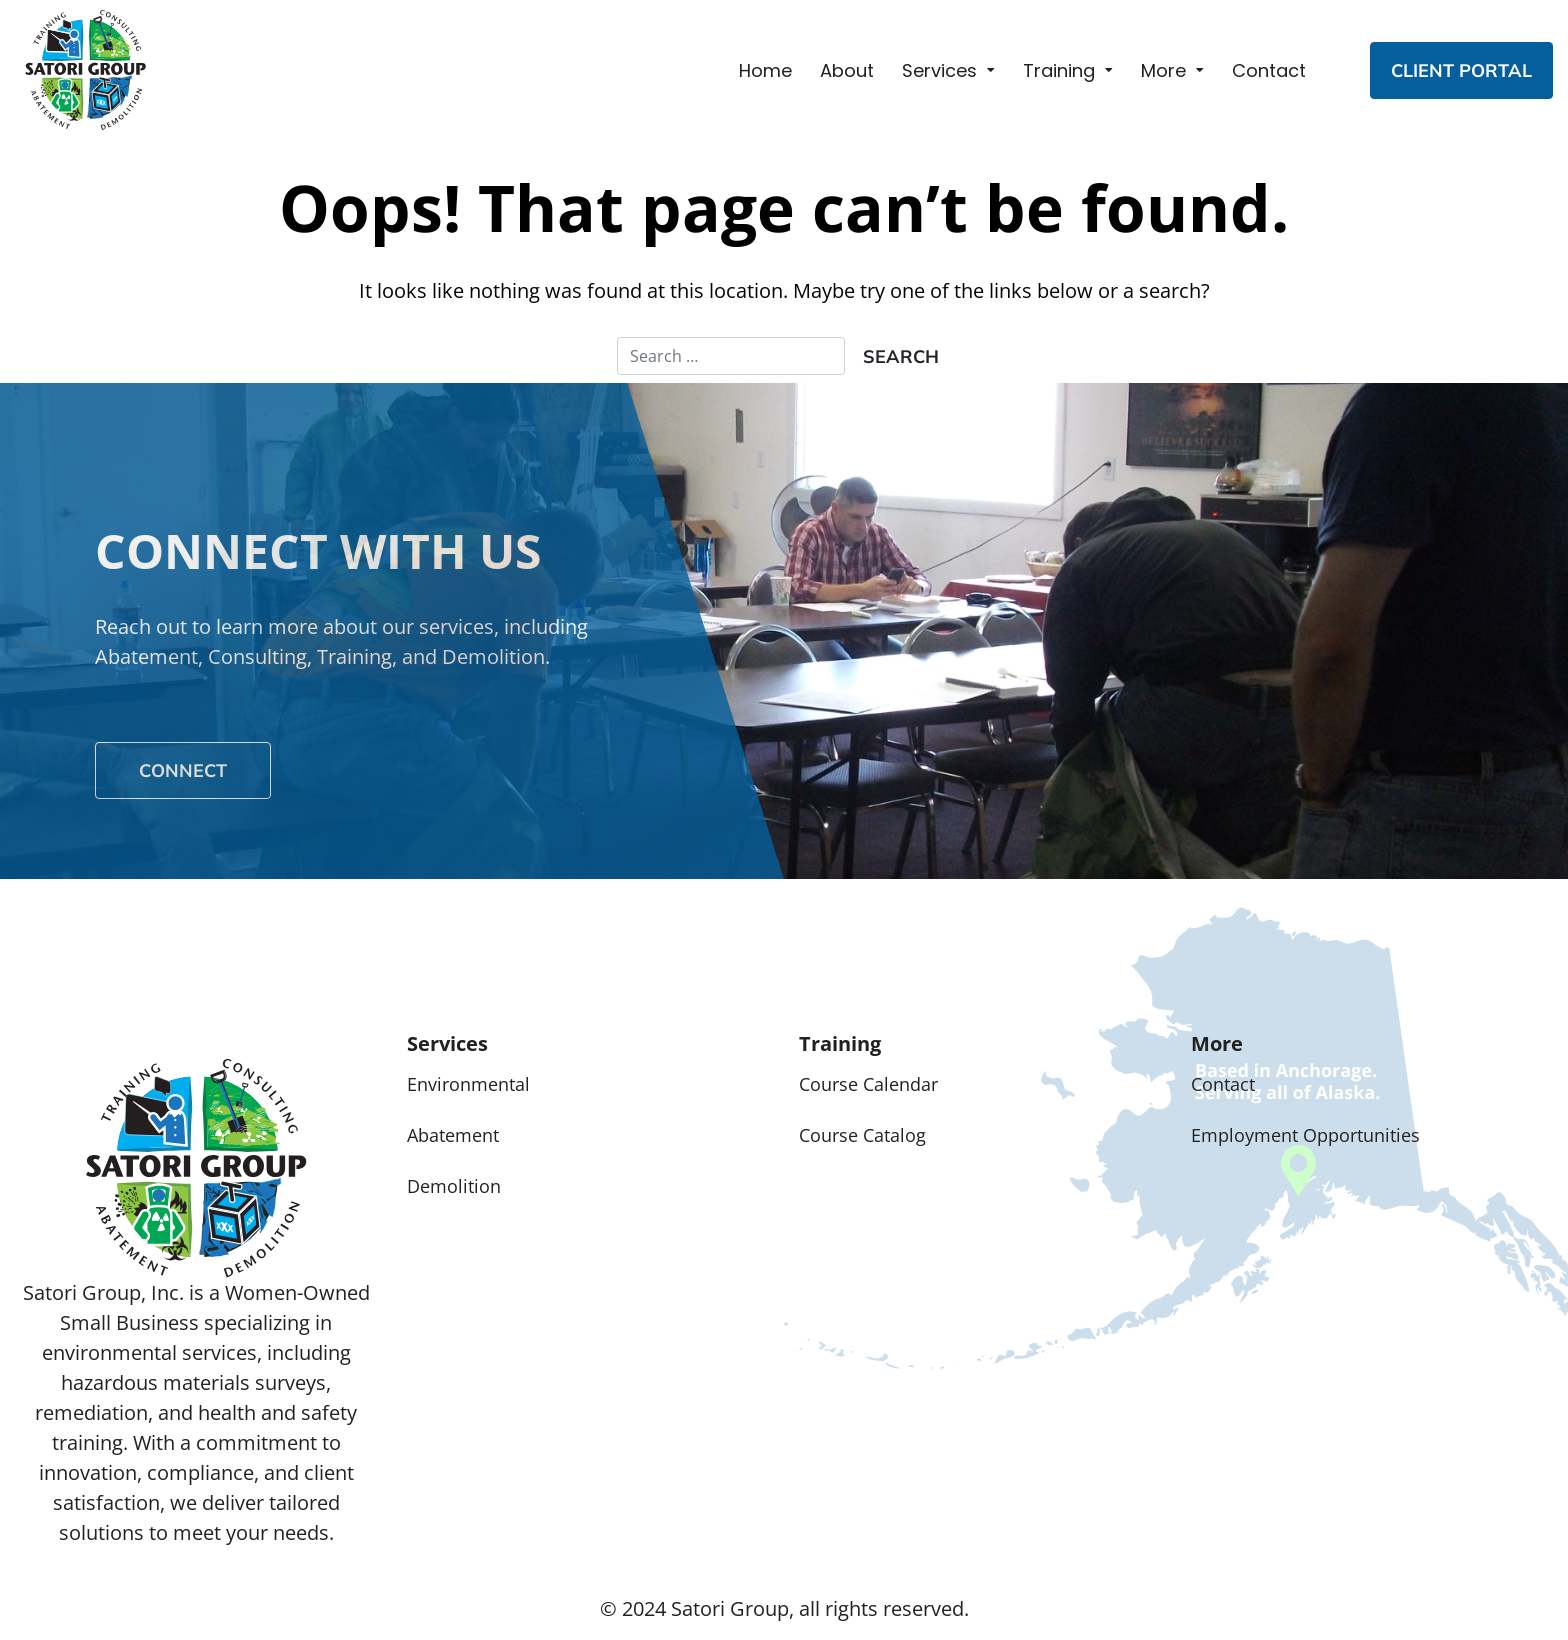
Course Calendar (868, 1084)
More (1163, 70)
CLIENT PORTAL (1461, 70)
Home (765, 70)
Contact (1269, 70)
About (847, 70)
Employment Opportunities (1305, 1135)
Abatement (453, 1135)
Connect (183, 770)
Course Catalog (862, 1135)
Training (1059, 70)
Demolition (454, 1186)
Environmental (468, 1084)
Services (939, 70)
